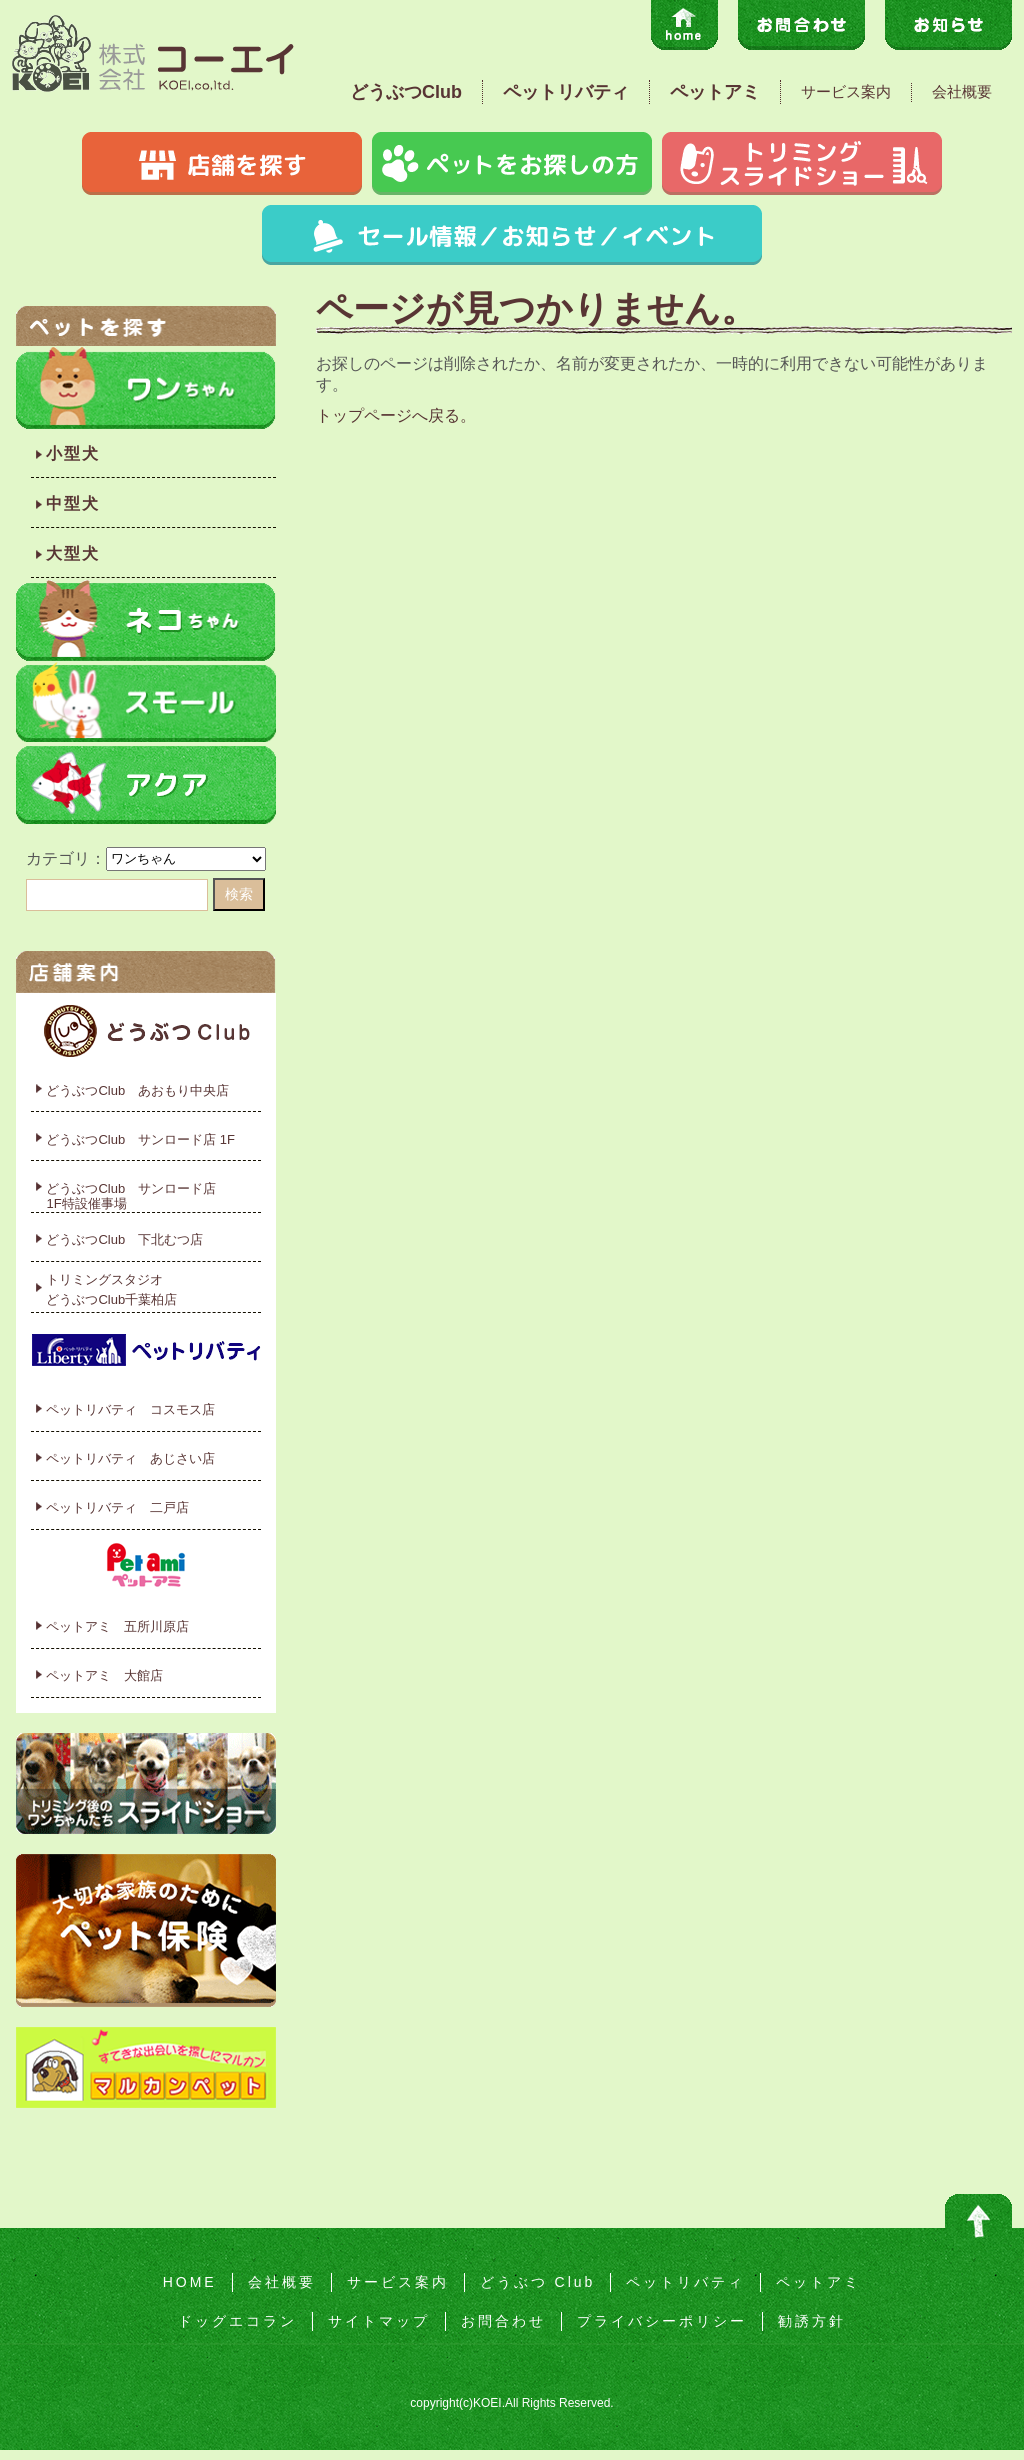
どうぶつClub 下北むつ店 (124, 1239)
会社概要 (962, 91)
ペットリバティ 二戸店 (117, 1507)
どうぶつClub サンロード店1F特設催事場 (131, 1196)
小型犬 (73, 453)
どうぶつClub (406, 92)
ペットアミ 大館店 (104, 1675)
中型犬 (73, 503)
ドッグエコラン (237, 2321)
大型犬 (73, 553)
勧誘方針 (812, 2321)
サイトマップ (379, 2321)
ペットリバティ (566, 92)
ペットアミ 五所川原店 (117, 1626)
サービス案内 (846, 91)
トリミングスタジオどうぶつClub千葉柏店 (111, 1289)
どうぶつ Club (538, 2282)
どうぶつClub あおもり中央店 (137, 1090)
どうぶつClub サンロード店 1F (140, 1139)
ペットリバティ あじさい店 (130, 1458)
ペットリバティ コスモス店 (130, 1409)
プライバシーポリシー (662, 2321)
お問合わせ (503, 2321)
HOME (190, 2282)
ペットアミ (715, 92)
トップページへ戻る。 (396, 415)
